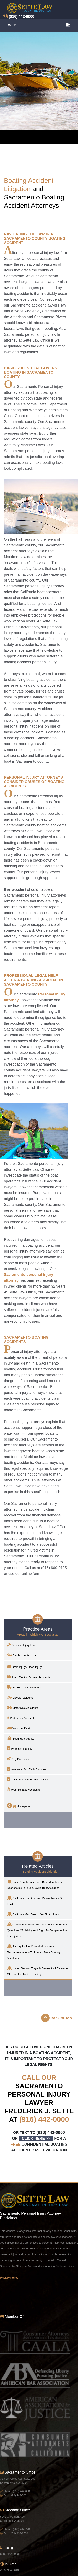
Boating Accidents (20, 1738)
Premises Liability (19, 1748)
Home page (18, 1805)
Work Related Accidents (23, 1789)
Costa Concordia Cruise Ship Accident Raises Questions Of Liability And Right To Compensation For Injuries (37, 1930)
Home (12, 24)
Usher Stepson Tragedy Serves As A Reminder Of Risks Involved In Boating (38, 1971)
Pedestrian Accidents (21, 1718)
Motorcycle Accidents (22, 1707)
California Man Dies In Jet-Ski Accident (33, 1914)
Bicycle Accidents (20, 1697)
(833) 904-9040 (9, 2570)
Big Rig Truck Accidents (24, 1687)
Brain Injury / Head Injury (24, 1667)
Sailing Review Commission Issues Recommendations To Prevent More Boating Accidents (33, 1952)
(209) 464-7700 (22, 2529)
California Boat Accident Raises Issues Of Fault (35, 1901)
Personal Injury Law (21, 1645)
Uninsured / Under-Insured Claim (28, 1779)
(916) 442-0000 (44, 2119)
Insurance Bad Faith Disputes (26, 1769)
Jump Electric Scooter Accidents (28, 1677)
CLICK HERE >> (36, 2138)
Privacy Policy (9, 2277)
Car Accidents (21, 1655)
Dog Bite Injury (18, 1759)
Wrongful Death (19, 1728)
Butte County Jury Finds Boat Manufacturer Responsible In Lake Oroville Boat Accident (35, 1885)
